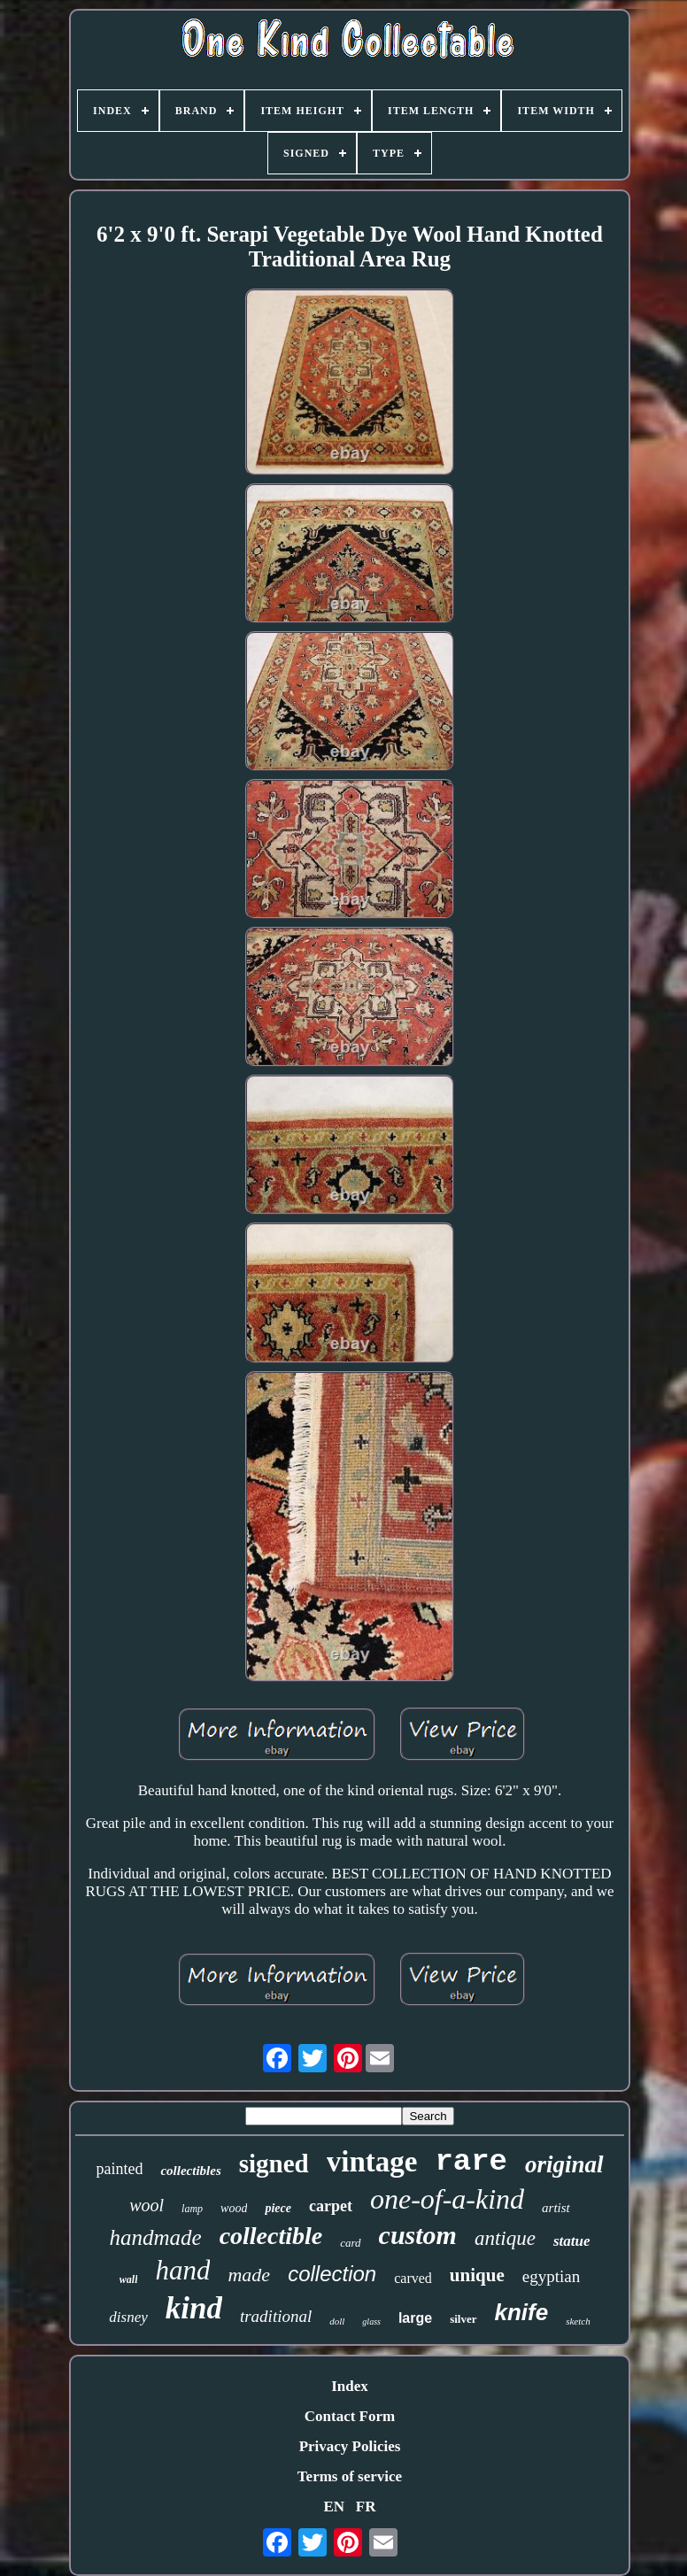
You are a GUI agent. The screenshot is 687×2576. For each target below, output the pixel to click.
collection (332, 2274)
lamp (192, 2208)
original (564, 2164)
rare (471, 2162)
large (415, 2317)
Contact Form (350, 2416)
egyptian (551, 2276)
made (249, 2275)
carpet (330, 2206)
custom (418, 2234)
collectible (271, 2235)
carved (413, 2278)
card (350, 2242)
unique (477, 2275)
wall (129, 2279)
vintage (372, 2162)
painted (119, 2169)
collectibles (190, 2170)
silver (463, 2318)
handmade (155, 2237)
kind (194, 2308)
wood (233, 2208)
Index (349, 2386)
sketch (578, 2321)
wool (146, 2205)
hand (182, 2270)
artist (556, 2208)
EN (333, 2506)
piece (278, 2208)
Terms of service (349, 2476)
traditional (276, 2316)
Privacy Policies (350, 2446)
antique (505, 2238)
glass (371, 2321)
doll (336, 2321)
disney (128, 2317)
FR (366, 2506)
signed (274, 2163)
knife (522, 2312)
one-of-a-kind (447, 2199)
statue (572, 2241)
